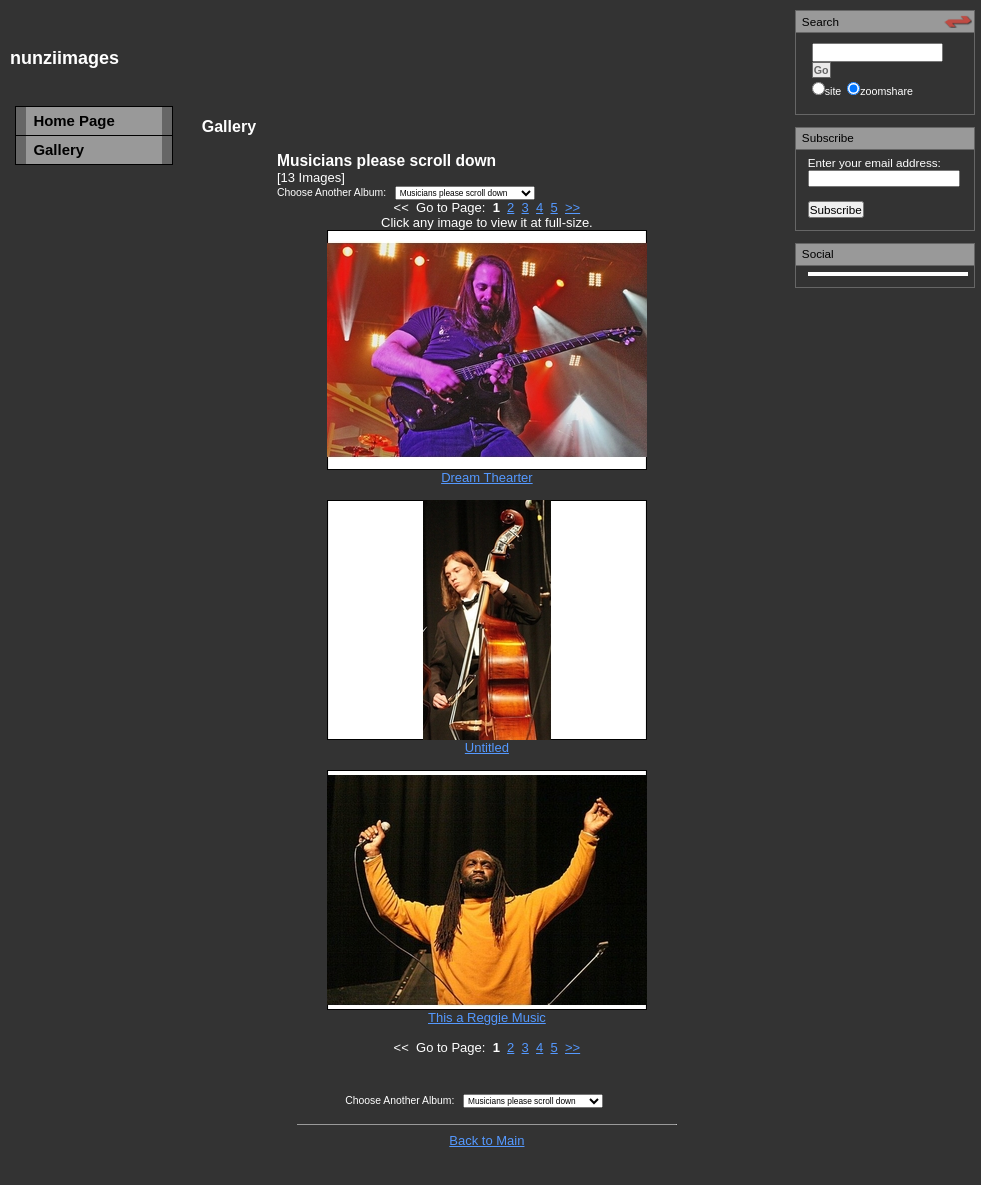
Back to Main (486, 1140)
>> (572, 207)
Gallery (58, 149)
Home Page (73, 120)
